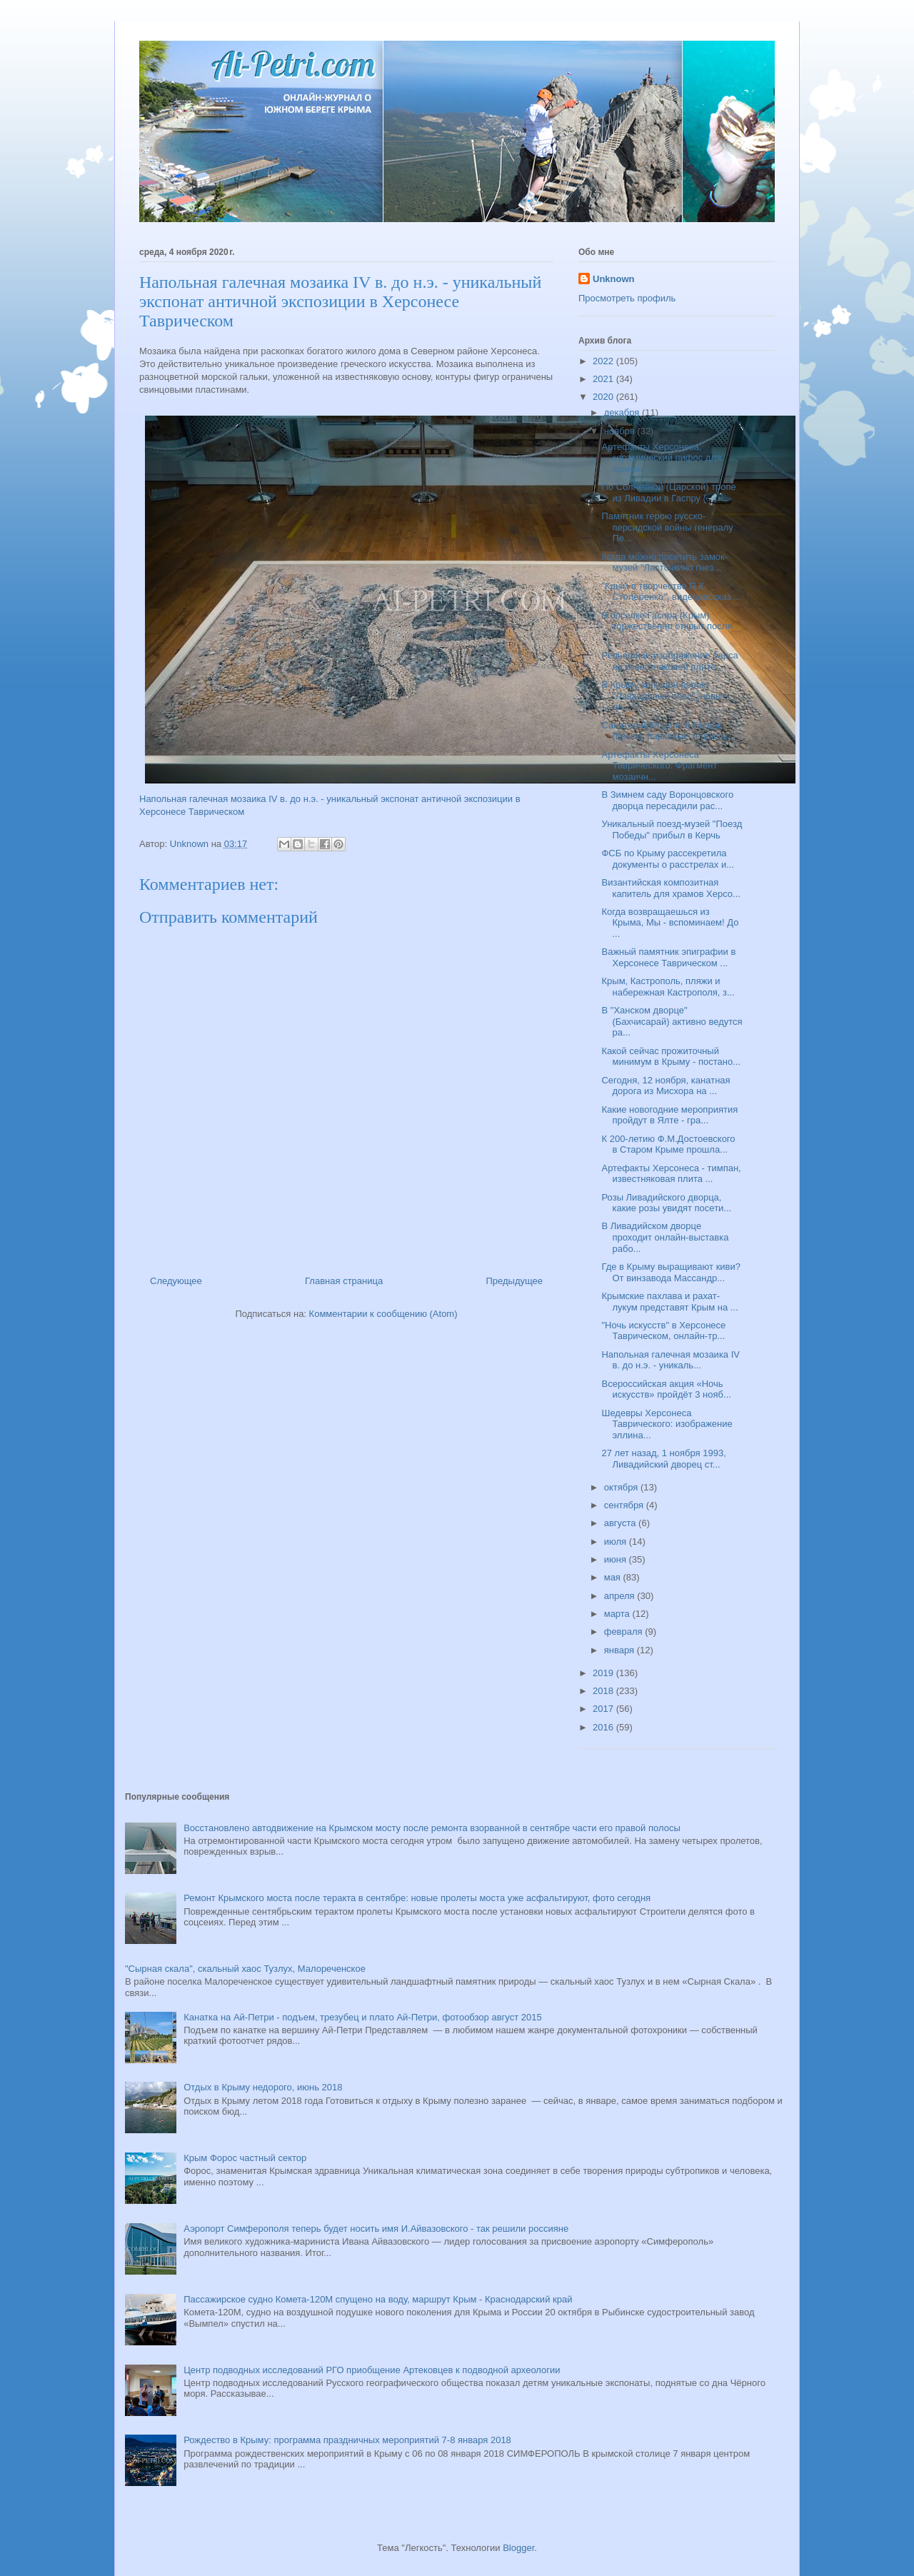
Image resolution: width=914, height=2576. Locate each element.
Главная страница (344, 1281)
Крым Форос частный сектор (245, 2157)
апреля (621, 1595)
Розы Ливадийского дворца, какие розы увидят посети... (666, 1203)
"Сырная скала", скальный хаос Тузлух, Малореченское (245, 1968)
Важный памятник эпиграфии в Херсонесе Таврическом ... (668, 957)
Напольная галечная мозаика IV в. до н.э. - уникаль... (670, 1360)
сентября (625, 1505)
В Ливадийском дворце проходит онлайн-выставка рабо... (664, 1237)
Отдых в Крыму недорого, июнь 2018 (263, 2087)
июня (616, 1559)
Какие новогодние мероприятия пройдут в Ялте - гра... (669, 1115)
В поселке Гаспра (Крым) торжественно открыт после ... (666, 626)
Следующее (176, 1281)
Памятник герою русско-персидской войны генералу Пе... (667, 527)
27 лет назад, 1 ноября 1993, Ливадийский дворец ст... (663, 1459)
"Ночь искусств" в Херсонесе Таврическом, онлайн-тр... (663, 1331)
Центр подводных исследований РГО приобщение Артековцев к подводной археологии (372, 2370)
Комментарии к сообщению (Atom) (383, 1313)
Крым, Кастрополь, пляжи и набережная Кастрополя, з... (667, 987)
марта (618, 1613)
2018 (604, 1690)
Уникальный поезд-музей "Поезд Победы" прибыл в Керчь (671, 829)
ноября (621, 431)
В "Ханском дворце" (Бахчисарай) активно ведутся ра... (671, 1021)
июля (616, 1541)
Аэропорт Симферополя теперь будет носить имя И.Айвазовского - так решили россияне (376, 2228)
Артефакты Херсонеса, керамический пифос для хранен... (661, 457)
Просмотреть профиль (627, 298)
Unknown (614, 279)
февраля (625, 1631)
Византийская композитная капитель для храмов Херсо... (670, 888)
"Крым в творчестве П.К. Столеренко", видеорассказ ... (671, 592)
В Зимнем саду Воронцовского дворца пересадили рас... (667, 800)
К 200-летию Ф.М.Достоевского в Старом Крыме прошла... (668, 1144)
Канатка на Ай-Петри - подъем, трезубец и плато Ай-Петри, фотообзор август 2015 (362, 2017)
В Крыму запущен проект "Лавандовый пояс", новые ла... (664, 695)
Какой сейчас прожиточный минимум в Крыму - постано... (670, 1057)
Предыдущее (514, 1281)
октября (622, 1487)
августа (621, 1523)
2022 (604, 361)
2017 (604, 1708)
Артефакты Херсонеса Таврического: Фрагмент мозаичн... (659, 765)
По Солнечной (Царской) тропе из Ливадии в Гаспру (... (668, 492)
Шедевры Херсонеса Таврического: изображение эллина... (666, 1424)
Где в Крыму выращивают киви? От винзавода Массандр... (670, 1272)
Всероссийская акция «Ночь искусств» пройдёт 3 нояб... (665, 1389)
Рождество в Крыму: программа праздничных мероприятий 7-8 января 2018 (347, 2440)
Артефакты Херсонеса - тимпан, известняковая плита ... (670, 1174)
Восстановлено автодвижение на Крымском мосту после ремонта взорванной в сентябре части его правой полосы (432, 1828)
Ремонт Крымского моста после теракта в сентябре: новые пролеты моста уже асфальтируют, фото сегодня (417, 1898)
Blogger (518, 2547)
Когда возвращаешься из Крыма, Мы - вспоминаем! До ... (669, 922)
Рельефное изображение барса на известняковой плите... (669, 661)
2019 (604, 1673)
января (620, 1650)
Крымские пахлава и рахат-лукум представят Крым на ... (669, 1301)
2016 (604, 1727)
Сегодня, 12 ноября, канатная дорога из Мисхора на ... (665, 1086)
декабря (623, 412)
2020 (604, 396)
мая (613, 1577)
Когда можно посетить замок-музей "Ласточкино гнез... (664, 562)
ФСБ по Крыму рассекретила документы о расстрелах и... (667, 859)
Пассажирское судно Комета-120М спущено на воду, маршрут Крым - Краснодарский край (378, 2299)
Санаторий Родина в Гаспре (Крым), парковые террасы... (668, 731)
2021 (604, 379)
